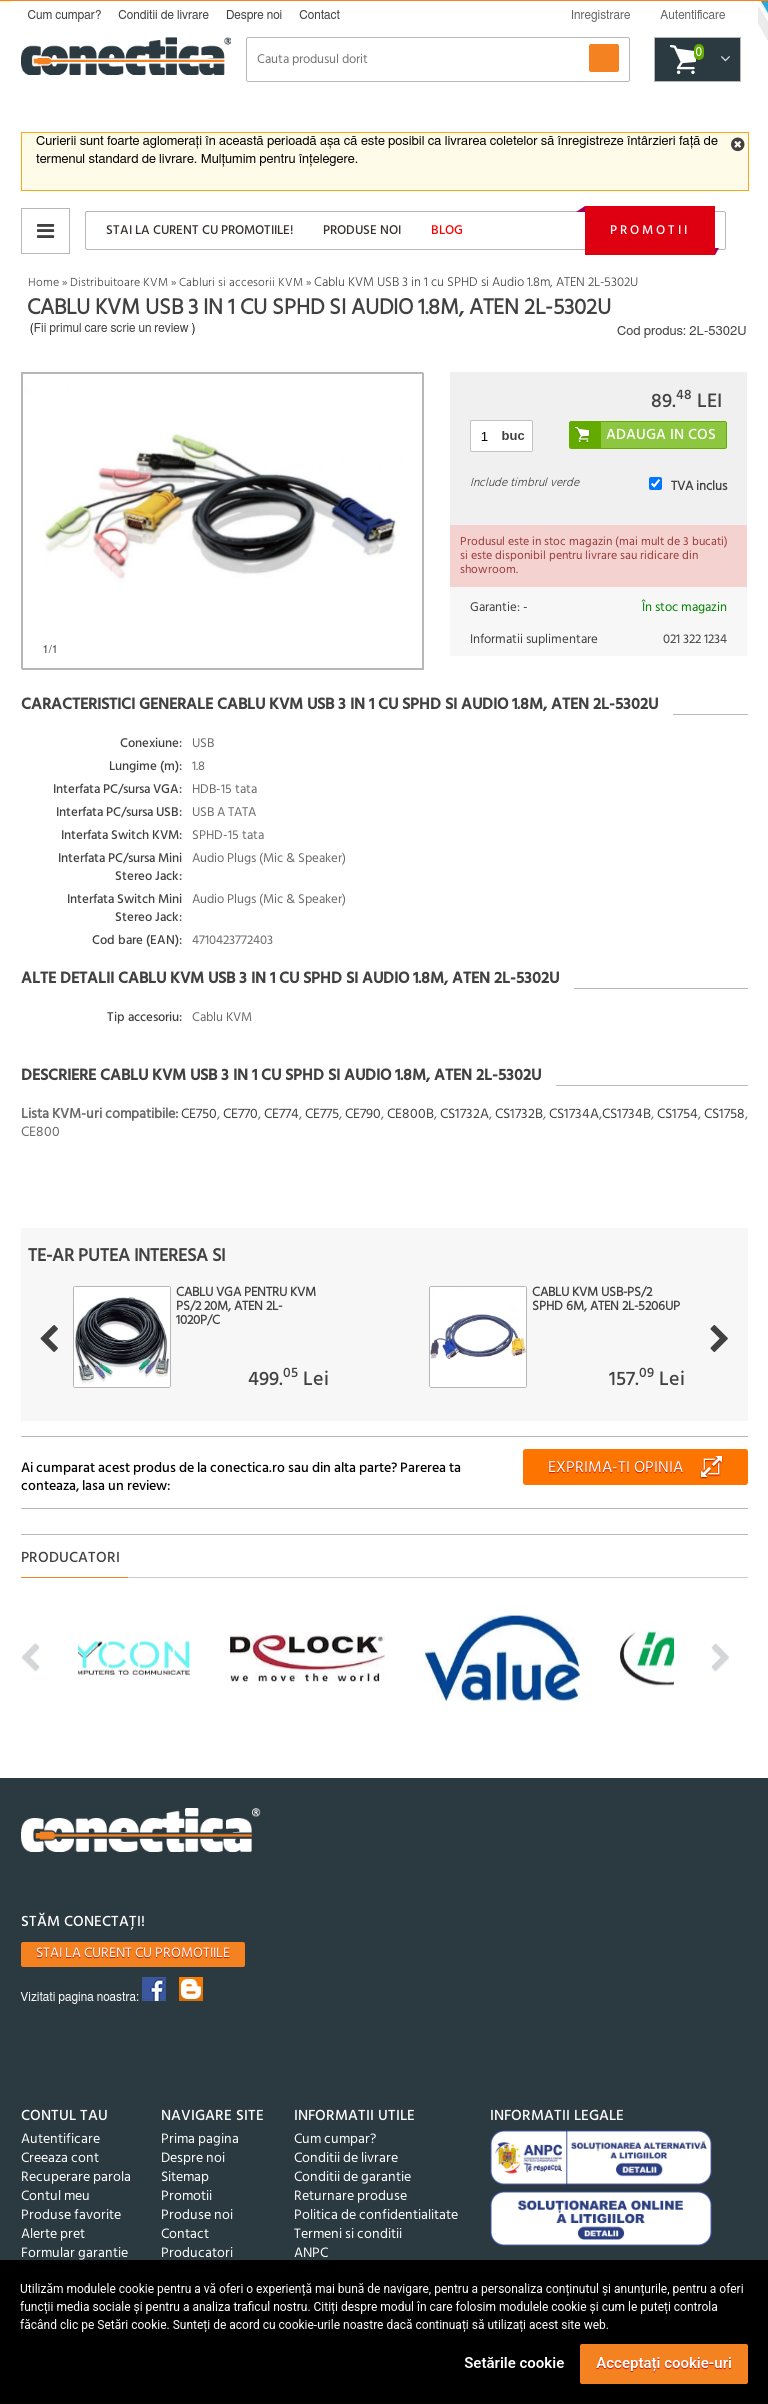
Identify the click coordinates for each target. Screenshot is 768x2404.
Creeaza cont (60, 2158)
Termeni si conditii (348, 2234)
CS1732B (519, 1114)
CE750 (199, 1114)
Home (43, 283)
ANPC (311, 2253)
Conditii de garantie (352, 2177)
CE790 (363, 1114)
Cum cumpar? (65, 15)
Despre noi (254, 15)
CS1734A (574, 1114)
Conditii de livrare (163, 15)
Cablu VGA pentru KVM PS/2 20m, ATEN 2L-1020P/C (246, 1307)
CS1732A (464, 1114)
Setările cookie (514, 2363)
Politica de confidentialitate (376, 2215)
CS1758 (724, 1114)
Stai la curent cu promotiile (133, 1953)
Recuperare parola (76, 2177)
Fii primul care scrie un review (111, 328)
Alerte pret (53, 2234)
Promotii (650, 230)
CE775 (322, 1114)
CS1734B (626, 1114)
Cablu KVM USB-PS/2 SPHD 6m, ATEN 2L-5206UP (606, 1300)
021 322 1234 (695, 639)
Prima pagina (200, 2139)
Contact (319, 15)
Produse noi (362, 230)
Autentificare (60, 2139)
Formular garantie (74, 2253)
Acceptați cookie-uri (664, 2363)
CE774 (281, 1114)
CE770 (240, 1114)
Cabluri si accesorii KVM (241, 283)
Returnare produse (350, 2196)
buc (513, 435)
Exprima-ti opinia (615, 1468)
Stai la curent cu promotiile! (199, 230)
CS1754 (677, 1114)
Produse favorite (71, 2215)
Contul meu (55, 2196)
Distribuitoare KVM (119, 283)
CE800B (410, 1114)
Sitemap (185, 2177)
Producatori (197, 2253)
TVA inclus (699, 486)
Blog (447, 230)
